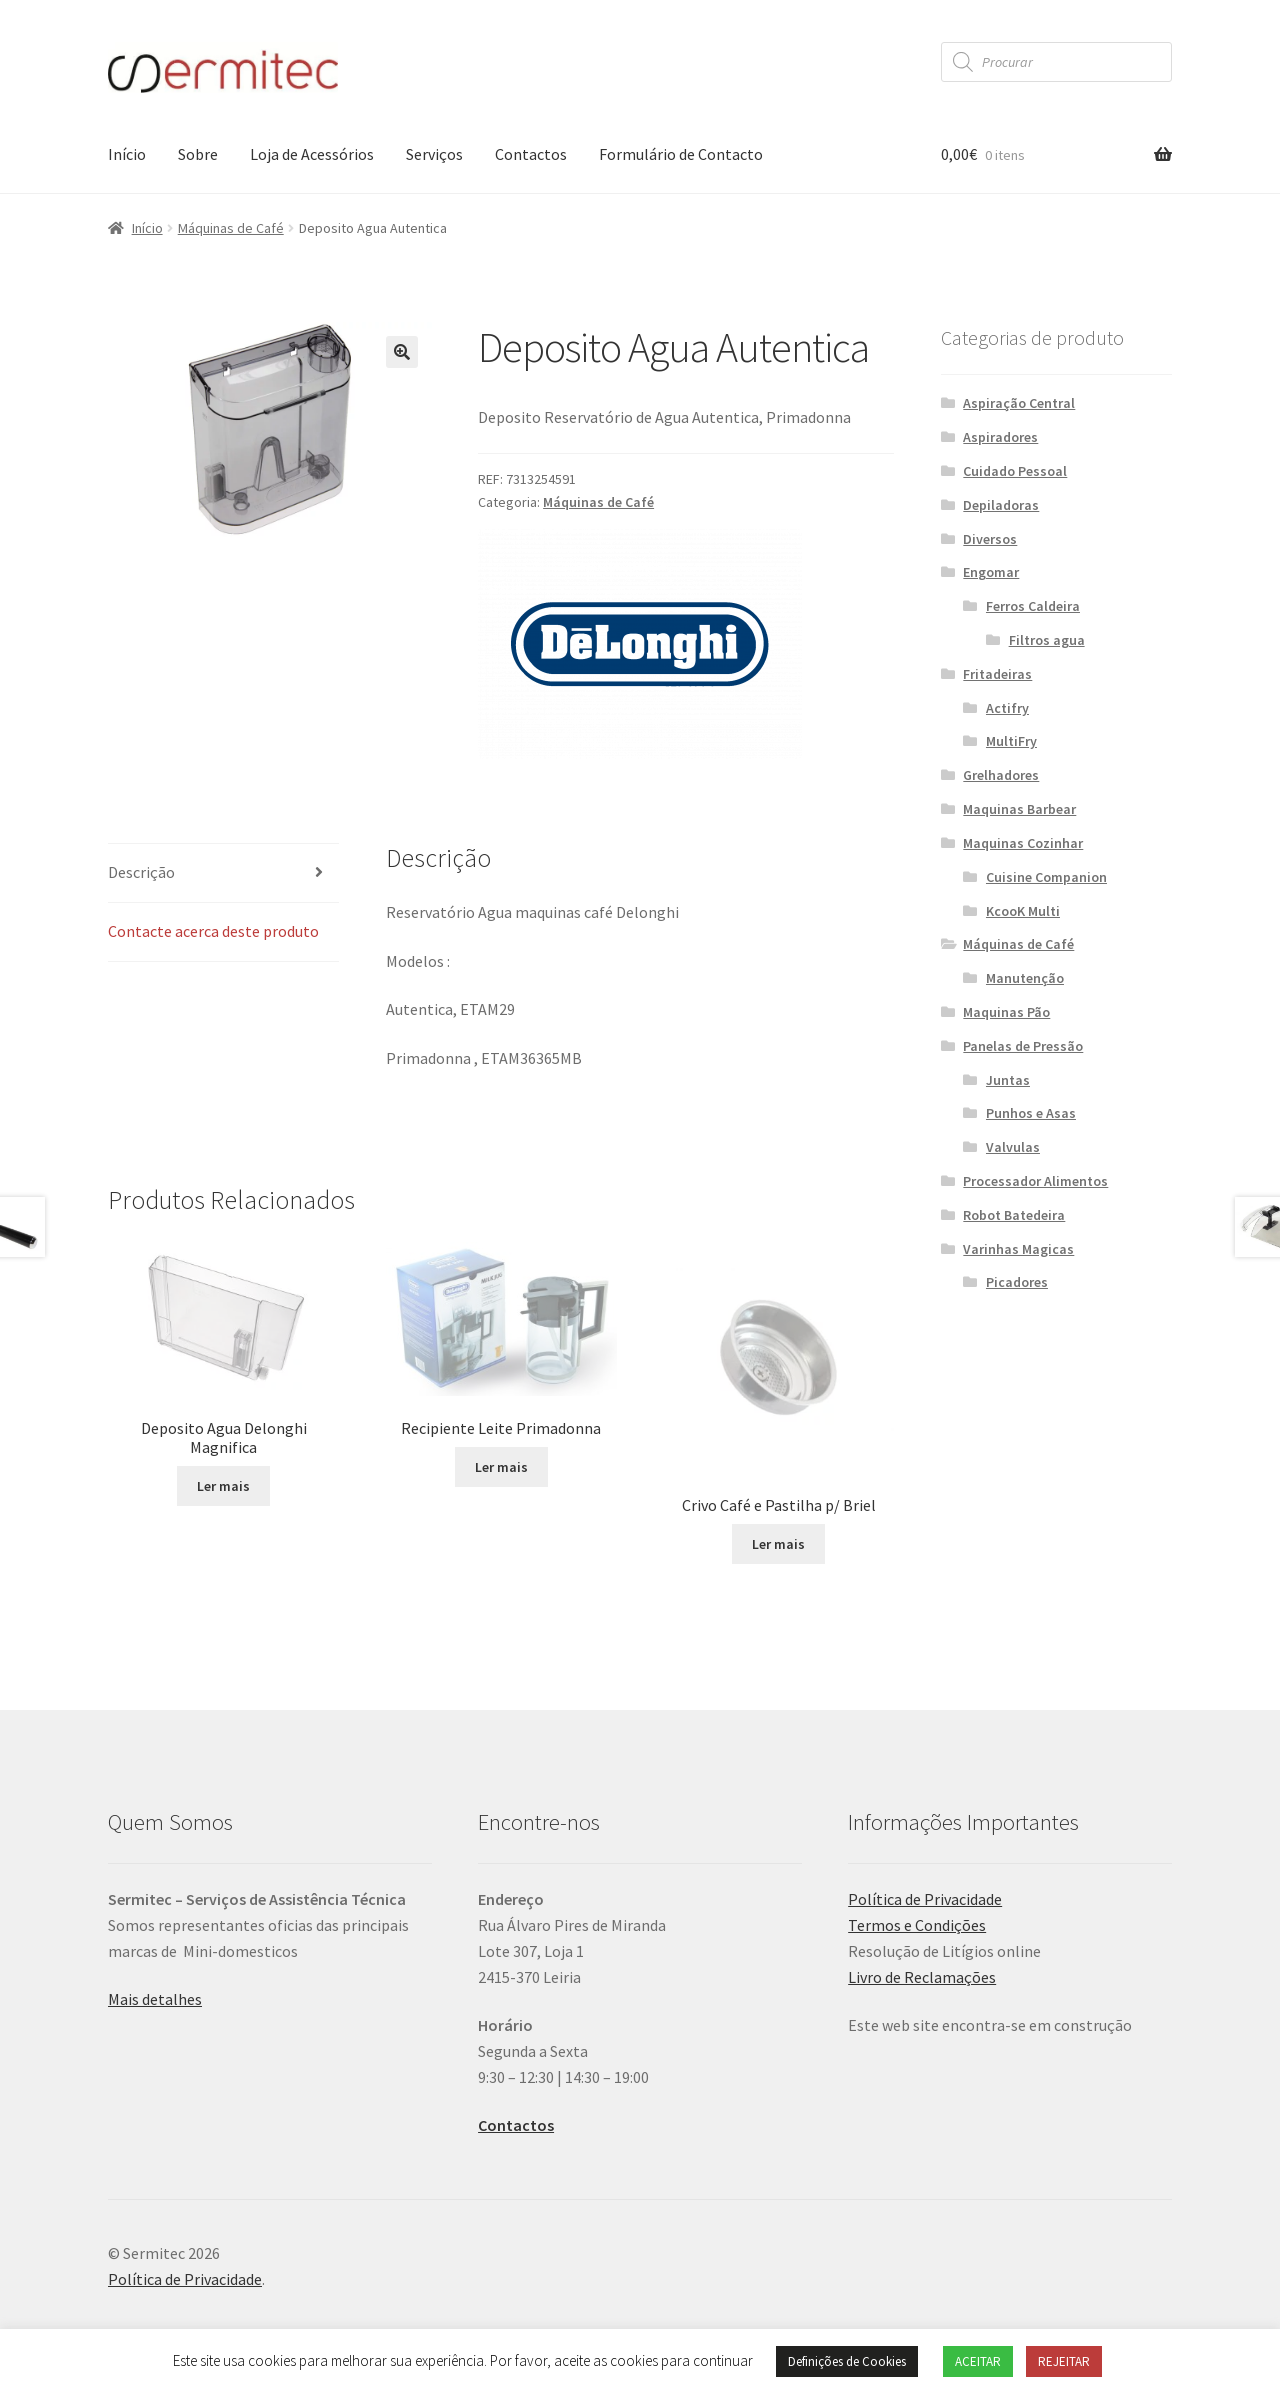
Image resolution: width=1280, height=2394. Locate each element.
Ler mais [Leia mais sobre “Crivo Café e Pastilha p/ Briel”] (778, 1544)
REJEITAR (1064, 2361)
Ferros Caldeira (1033, 606)
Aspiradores (1000, 437)
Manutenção (1025, 978)
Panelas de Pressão (1023, 1046)
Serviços (434, 154)
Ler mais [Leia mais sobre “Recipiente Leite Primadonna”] (501, 1467)
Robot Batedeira (1014, 1215)
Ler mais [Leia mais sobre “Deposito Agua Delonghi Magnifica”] (223, 1486)
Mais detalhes (155, 1999)
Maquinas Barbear (1019, 809)
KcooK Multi (1023, 911)
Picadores (1017, 1282)
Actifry (1007, 708)
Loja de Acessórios (312, 154)
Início (127, 154)
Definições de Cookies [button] (847, 2361)
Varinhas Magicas (1018, 1249)
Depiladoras (1001, 505)
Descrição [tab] (141, 872)
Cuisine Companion (1046, 877)
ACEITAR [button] (978, 2361)
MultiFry (1011, 741)
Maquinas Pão (1006, 1012)
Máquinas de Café (231, 228)
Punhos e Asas (1031, 1113)
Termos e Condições (917, 1925)
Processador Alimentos (1035, 1181)
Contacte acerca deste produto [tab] (213, 931)
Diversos (990, 539)
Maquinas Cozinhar (1023, 843)
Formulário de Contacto (681, 154)
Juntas (1008, 1080)
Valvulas (1013, 1147)
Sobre (198, 154)
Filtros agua (1047, 640)
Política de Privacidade (925, 1899)
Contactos (531, 154)
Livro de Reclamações (922, 1977)
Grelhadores (1001, 775)
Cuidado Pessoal (1015, 471)
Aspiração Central (1019, 403)
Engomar (991, 572)
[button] (402, 352)
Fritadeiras (997, 674)
